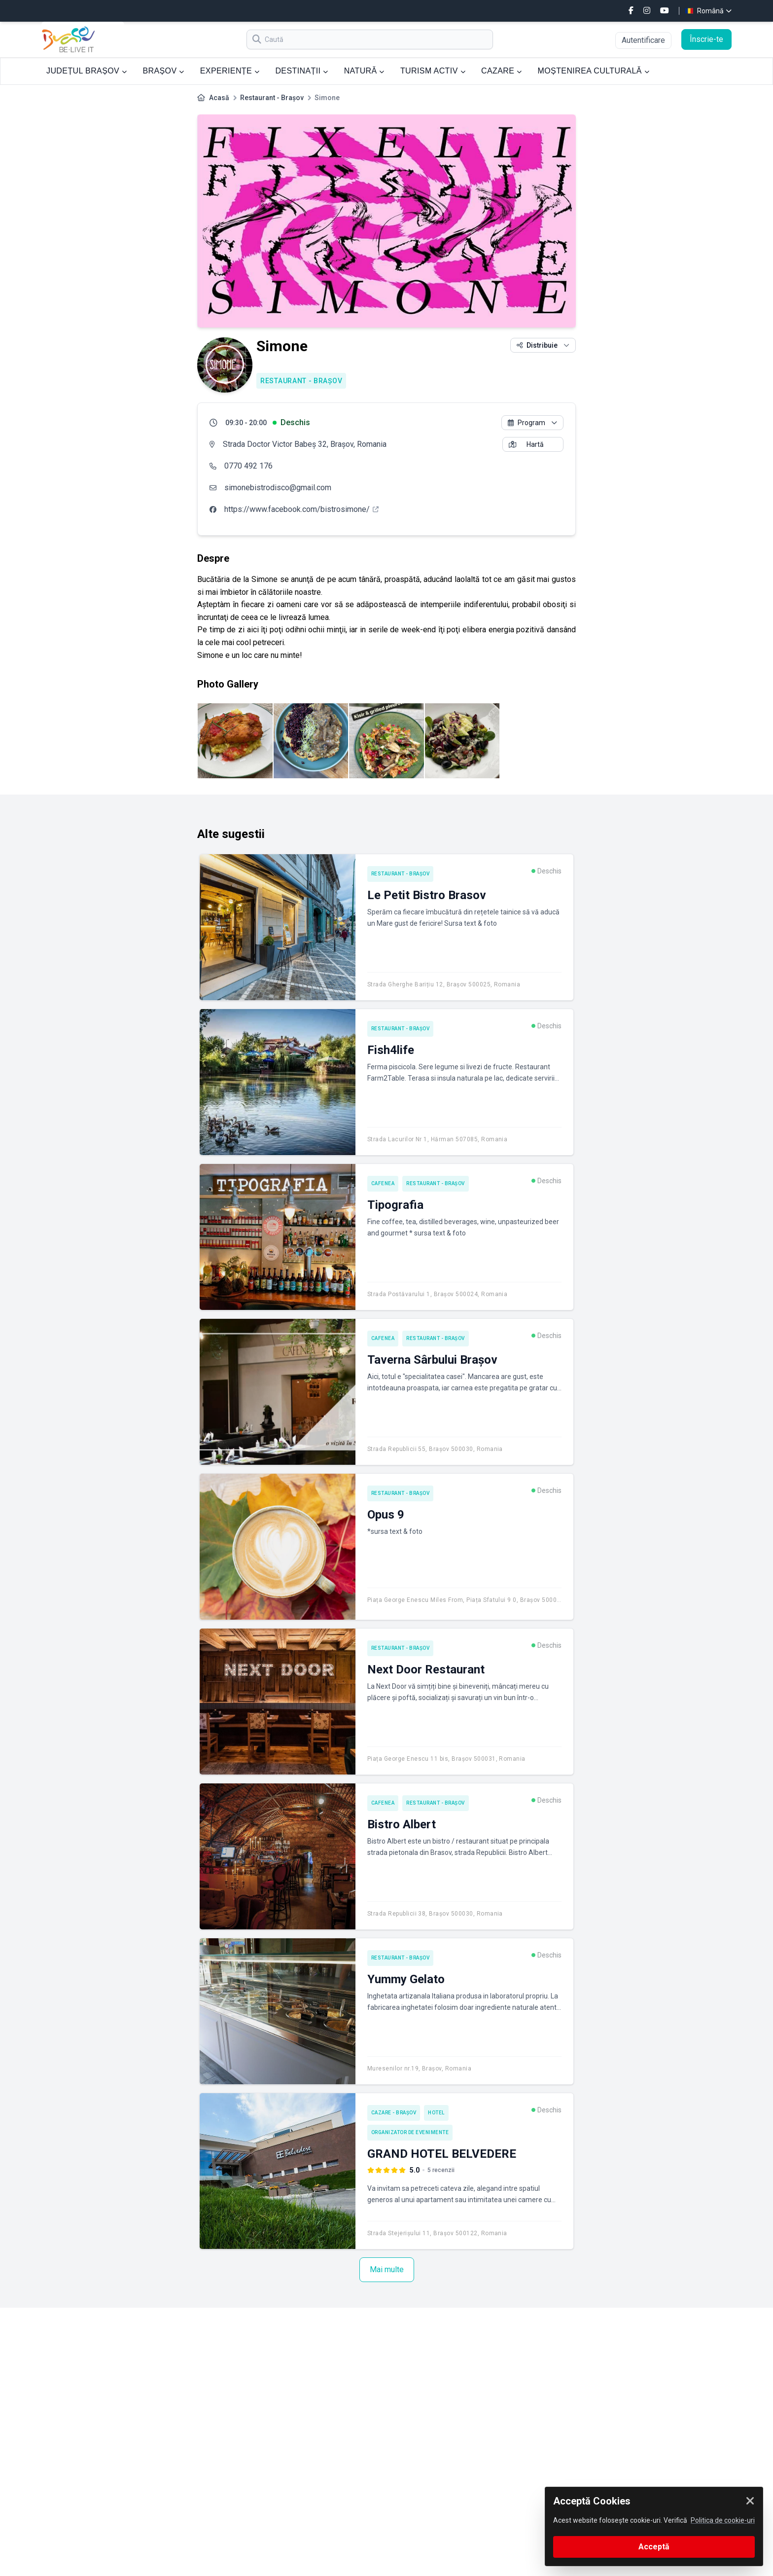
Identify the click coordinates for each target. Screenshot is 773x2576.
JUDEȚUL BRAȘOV (86, 71)
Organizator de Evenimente (410, 2132)
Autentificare (643, 40)
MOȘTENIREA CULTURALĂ (594, 71)
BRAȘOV (163, 71)
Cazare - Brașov (394, 2112)
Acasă (219, 98)
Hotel (436, 2112)
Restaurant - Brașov (272, 98)
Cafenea (383, 1183)
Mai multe (387, 2269)
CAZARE (501, 71)
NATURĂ (364, 71)
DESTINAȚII (301, 71)
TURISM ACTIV (432, 71)
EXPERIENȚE (230, 71)
